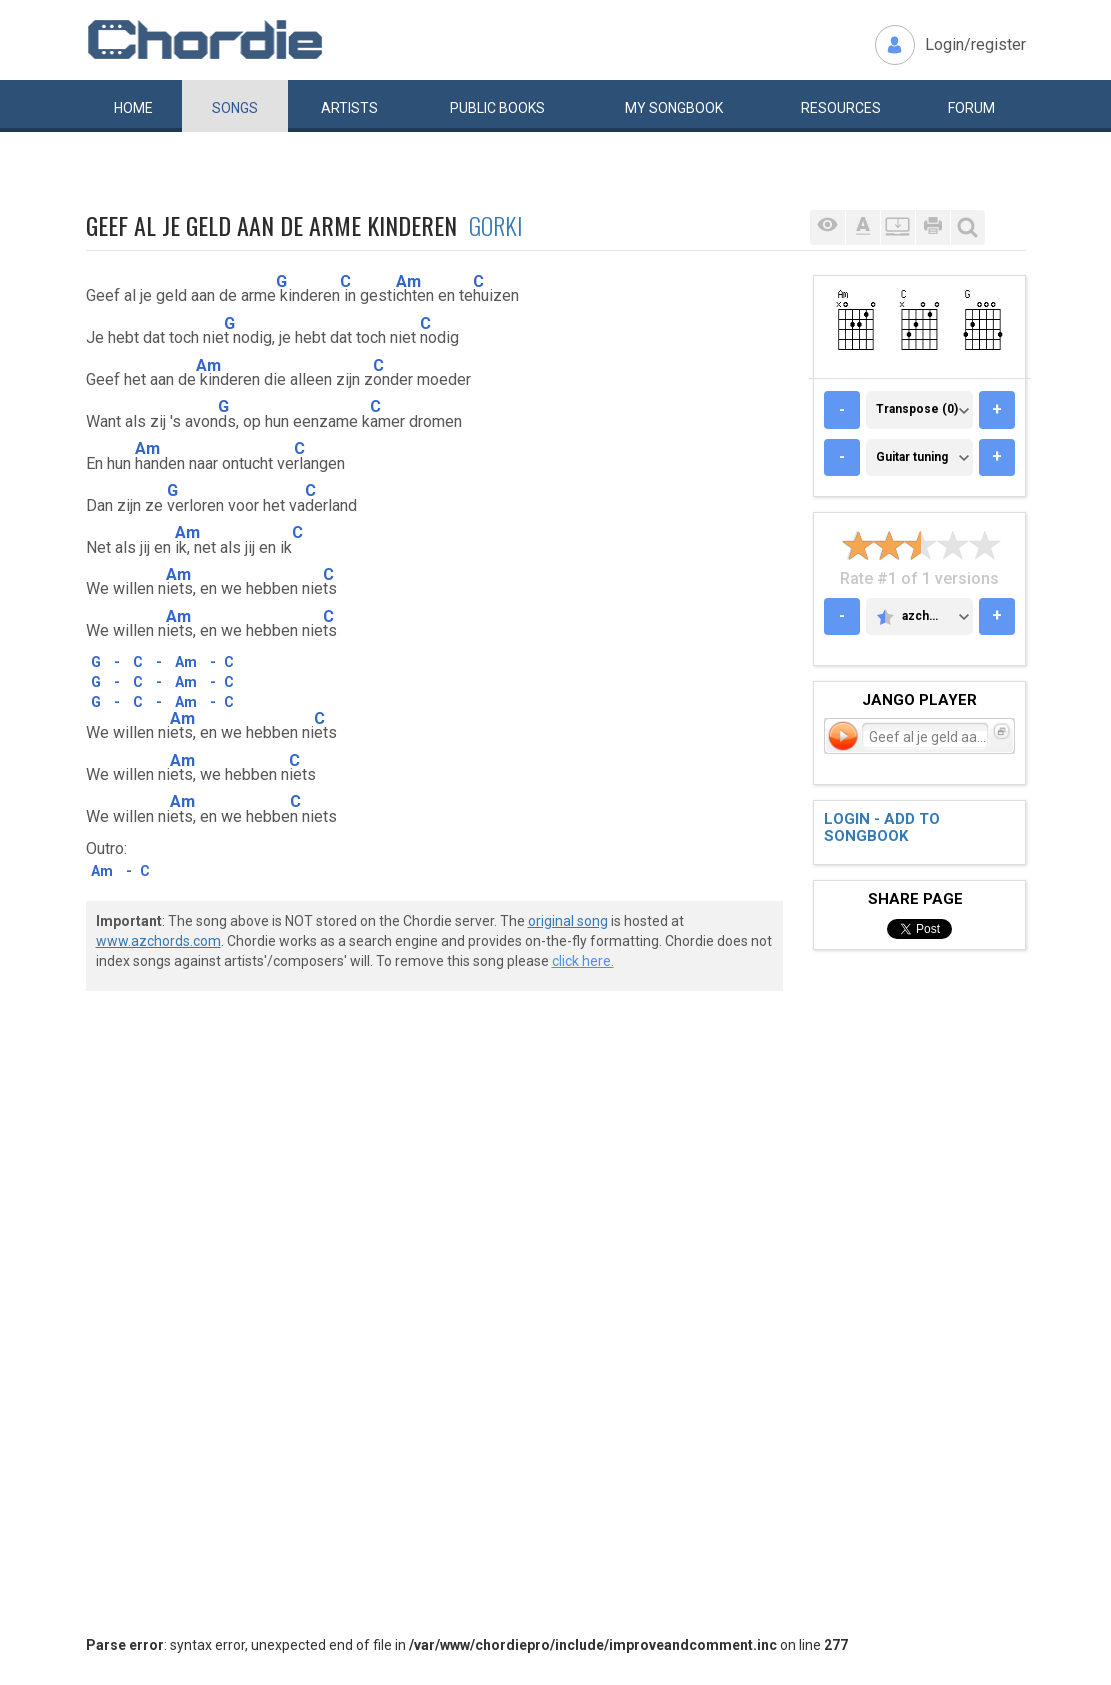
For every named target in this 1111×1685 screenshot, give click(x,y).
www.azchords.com (158, 941)
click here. (583, 961)
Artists (349, 108)
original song (568, 921)
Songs (235, 108)
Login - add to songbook (882, 827)
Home (133, 108)
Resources (841, 108)
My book (674, 108)
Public (497, 108)
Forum (971, 108)
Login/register (975, 44)
